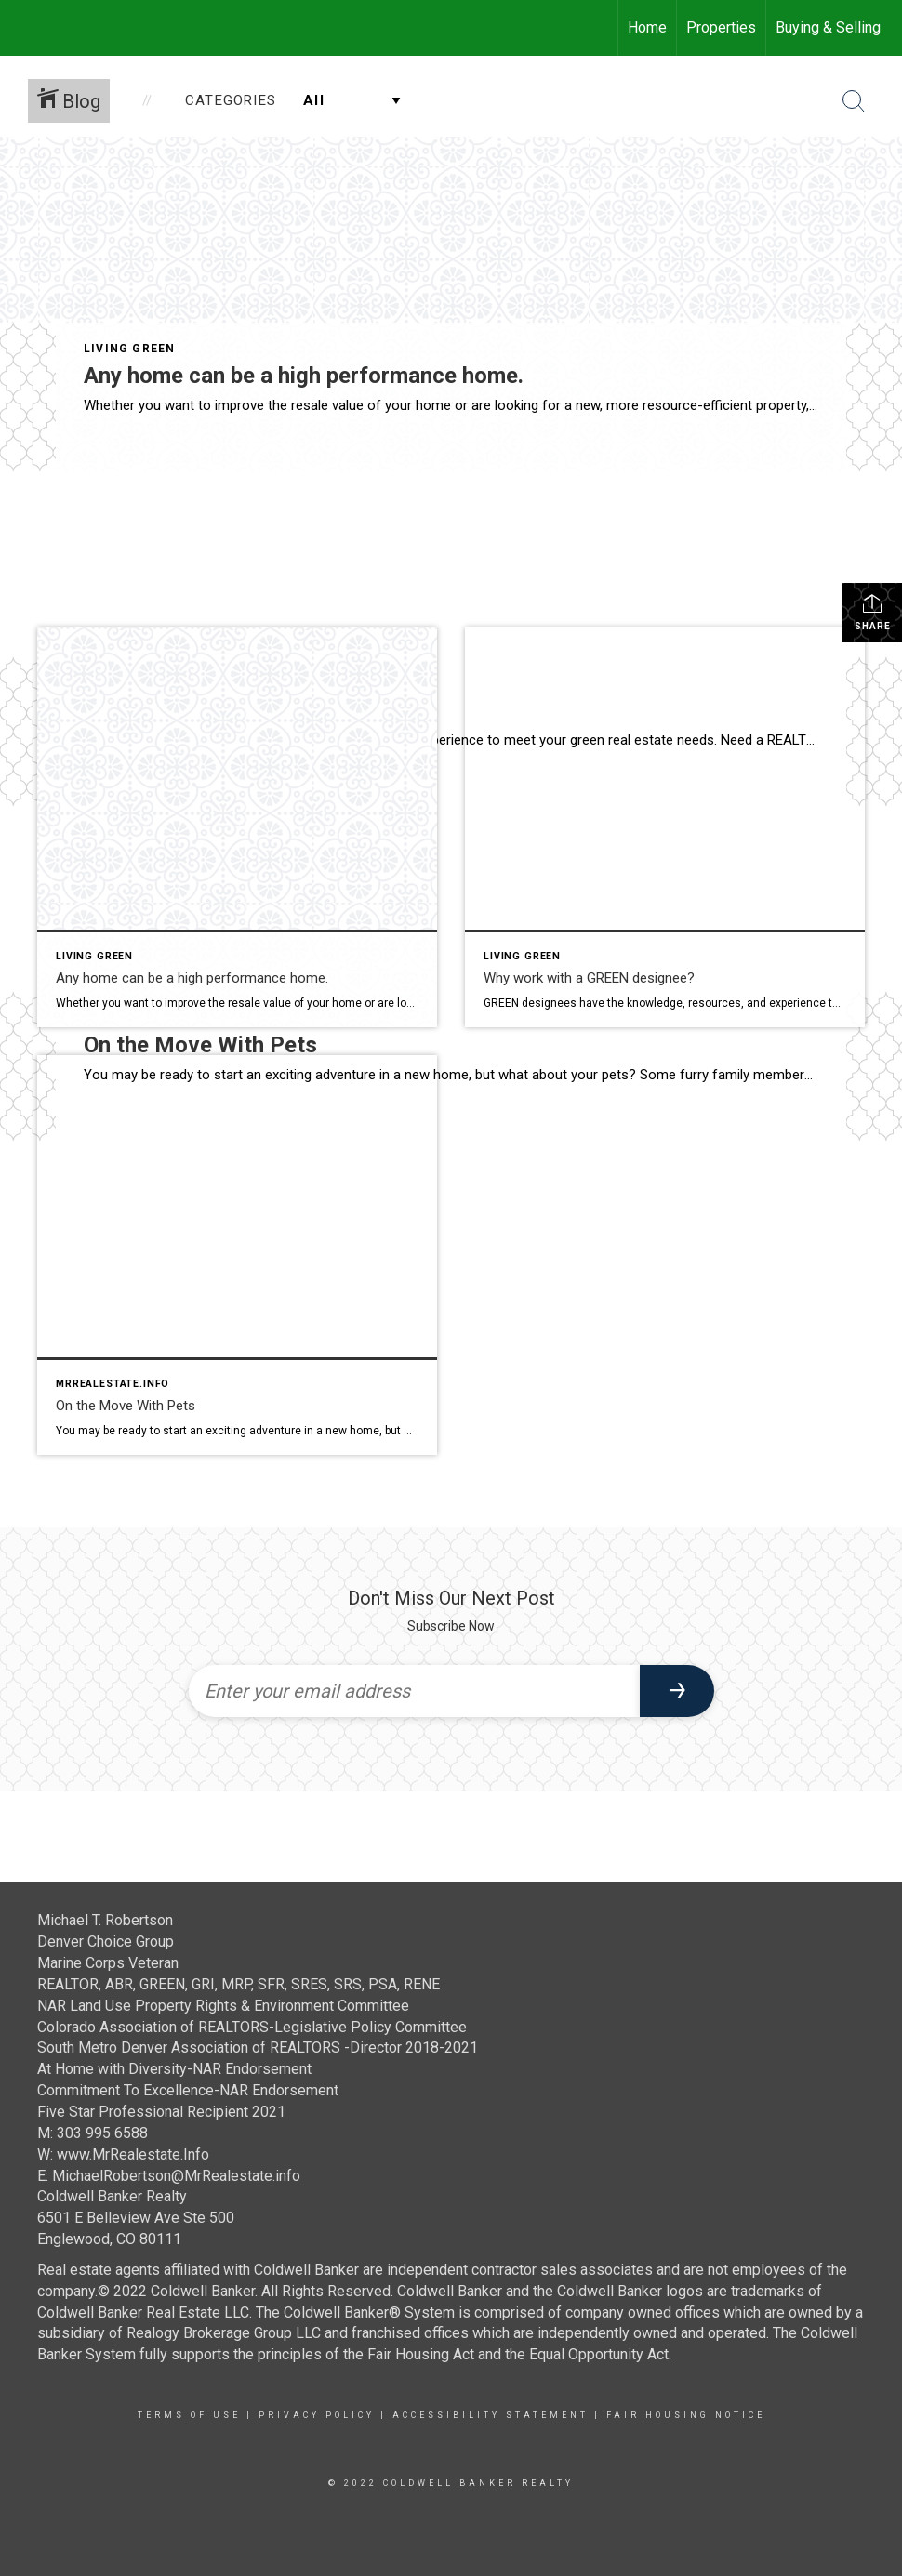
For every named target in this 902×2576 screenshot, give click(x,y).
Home (647, 27)
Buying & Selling (828, 27)
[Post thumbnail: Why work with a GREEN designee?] (665, 827)
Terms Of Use (189, 2415)
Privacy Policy (317, 2415)
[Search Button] (854, 101)
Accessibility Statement (490, 2415)
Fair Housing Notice (685, 2415)
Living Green (129, 348)
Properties (721, 27)
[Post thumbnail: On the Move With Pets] (237, 1255)
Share (873, 611)
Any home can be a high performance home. (304, 376)
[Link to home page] (23, 28)
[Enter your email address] (414, 1691)
